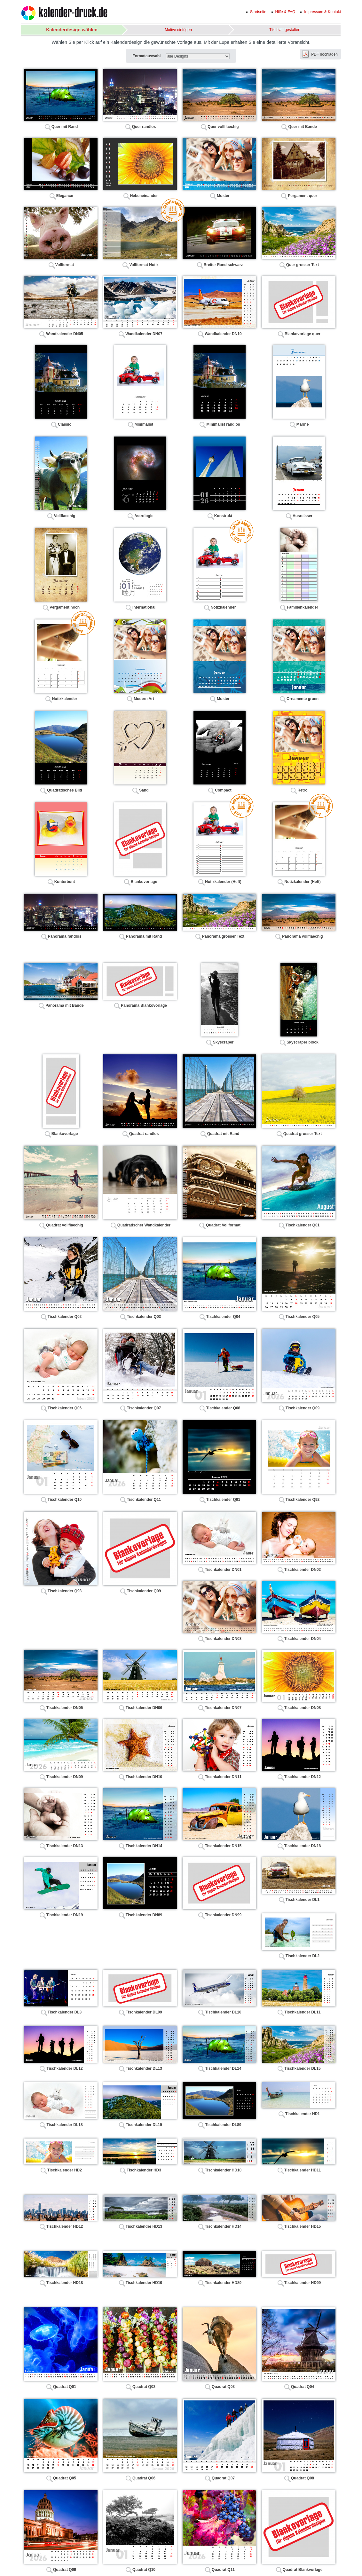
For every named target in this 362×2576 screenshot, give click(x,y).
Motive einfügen (178, 30)
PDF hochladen (324, 54)
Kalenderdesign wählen (72, 29)
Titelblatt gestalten (284, 30)
